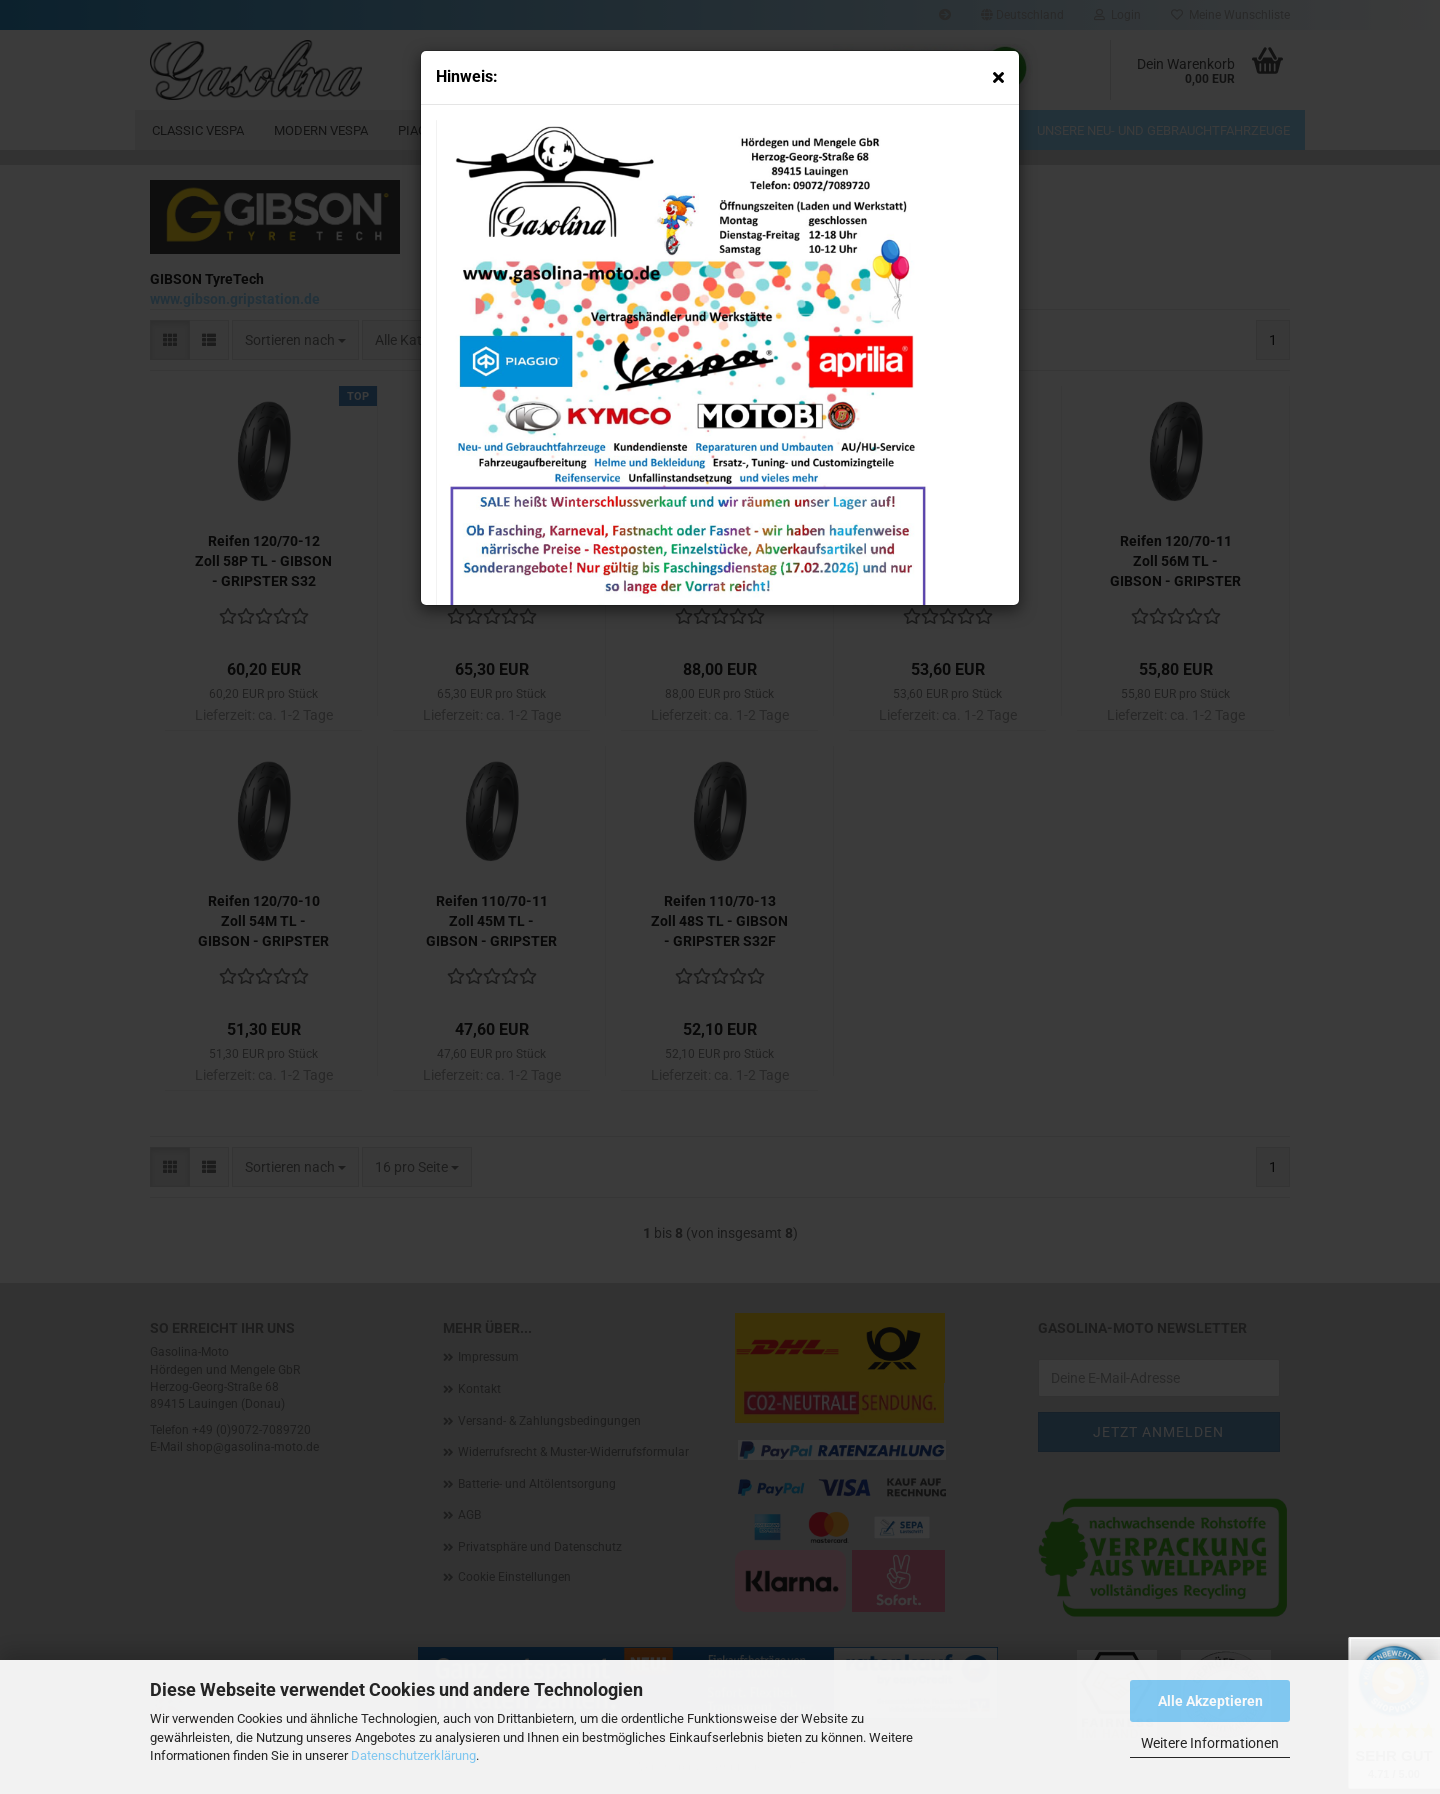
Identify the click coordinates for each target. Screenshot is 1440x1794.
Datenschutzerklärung (413, 1755)
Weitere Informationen (1210, 1743)
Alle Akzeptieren (1210, 1701)
